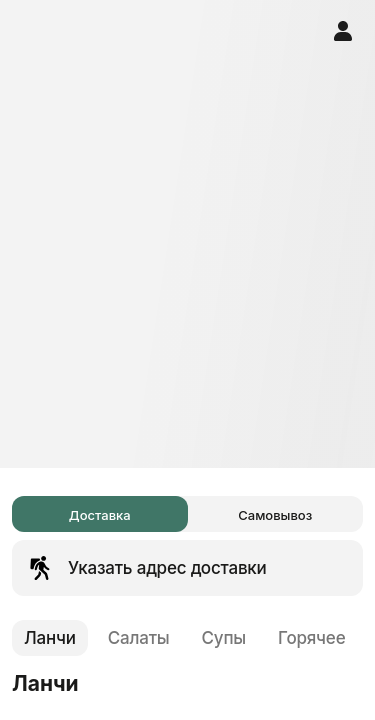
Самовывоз (275, 515)
